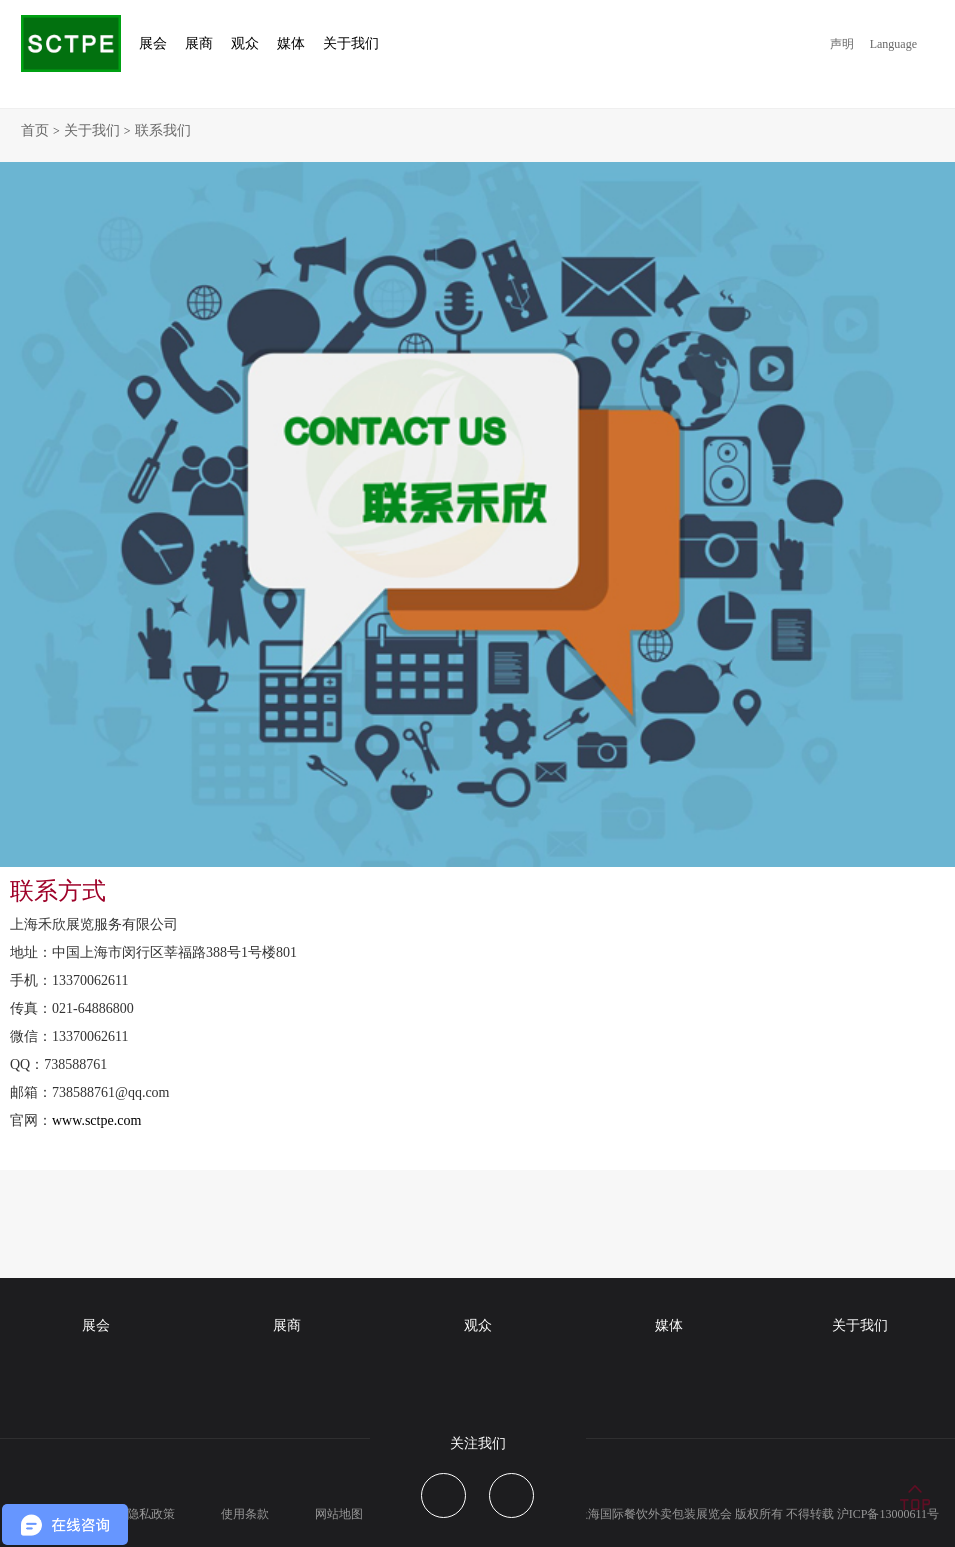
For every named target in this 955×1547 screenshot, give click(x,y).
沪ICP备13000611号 (888, 1514)
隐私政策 (151, 1514)
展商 (287, 1325)
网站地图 (339, 1514)
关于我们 (92, 130)
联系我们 (163, 130)
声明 (842, 44)
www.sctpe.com (96, 1120)
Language (893, 44)
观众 (478, 1325)
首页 (35, 130)
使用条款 (245, 1514)
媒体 (669, 1325)
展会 (96, 1325)
